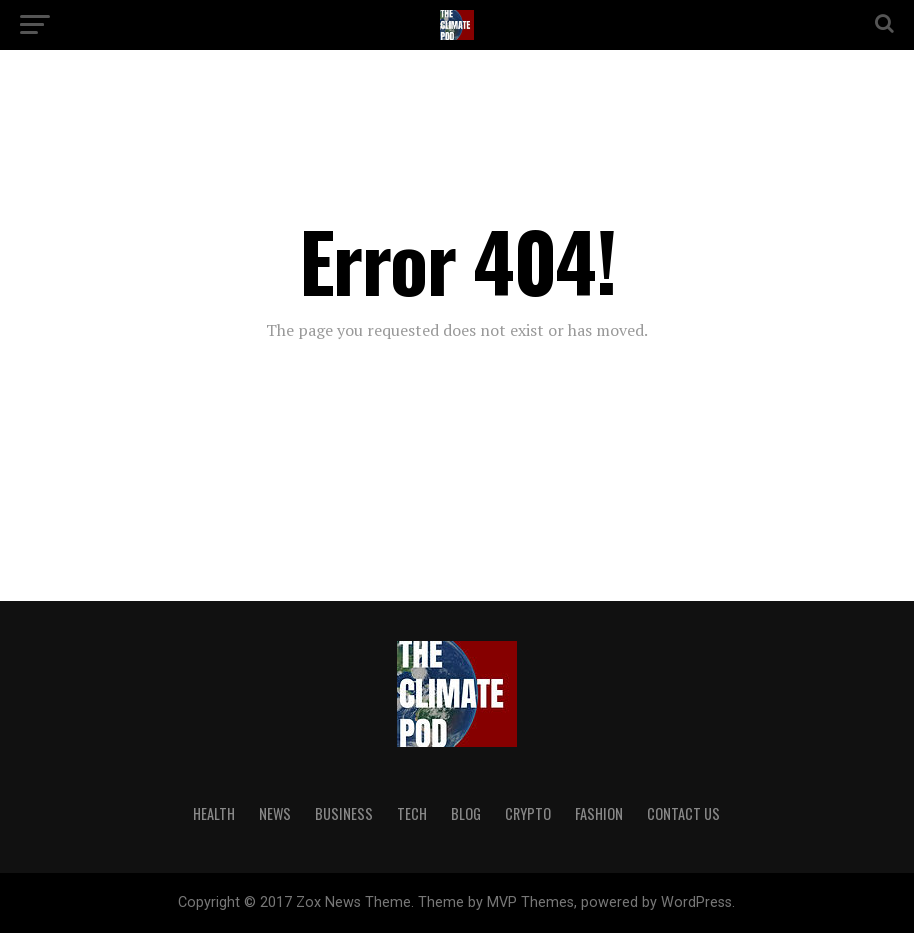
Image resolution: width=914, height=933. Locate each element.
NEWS (275, 813)
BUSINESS (344, 813)
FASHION (599, 813)
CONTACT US (683, 813)
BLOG (466, 813)
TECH (412, 813)
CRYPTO (528, 813)
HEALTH (214, 813)
